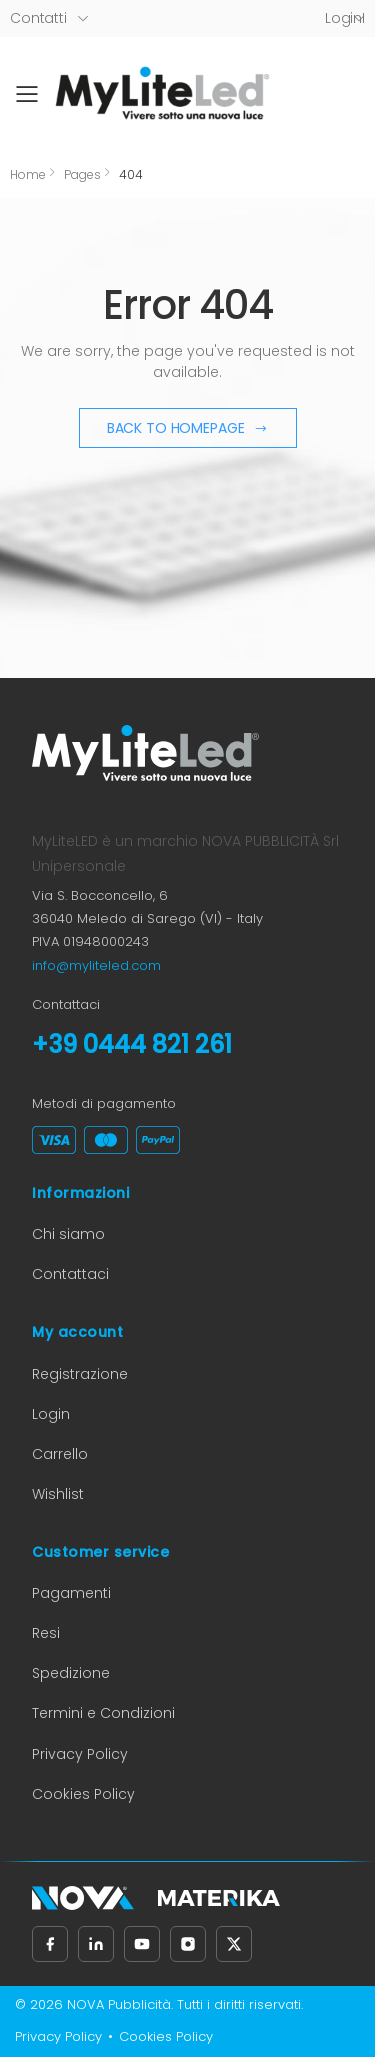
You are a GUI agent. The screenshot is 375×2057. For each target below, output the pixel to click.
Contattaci (70, 1274)
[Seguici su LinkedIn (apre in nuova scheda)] (96, 1944)
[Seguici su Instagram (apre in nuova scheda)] (188, 1944)
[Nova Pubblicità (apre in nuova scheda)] (83, 1898)
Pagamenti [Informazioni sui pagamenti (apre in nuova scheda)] (71, 1593)
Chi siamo (68, 1234)
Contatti (38, 18)
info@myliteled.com (96, 965)
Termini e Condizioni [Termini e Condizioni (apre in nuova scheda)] (103, 1713)
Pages (82, 174)
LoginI (345, 18)
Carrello (60, 1454)
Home (28, 174)
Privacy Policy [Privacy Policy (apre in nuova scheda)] (80, 1754)
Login (51, 1414)
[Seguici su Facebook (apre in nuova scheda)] (50, 1944)
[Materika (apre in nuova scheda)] (219, 1898)
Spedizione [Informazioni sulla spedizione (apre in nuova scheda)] (71, 1673)
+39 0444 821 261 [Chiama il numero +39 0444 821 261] (132, 1044)
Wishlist (58, 1494)
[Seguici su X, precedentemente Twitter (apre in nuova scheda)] (234, 1944)
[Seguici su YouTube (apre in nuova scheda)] (142, 1944)
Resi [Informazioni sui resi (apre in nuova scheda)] (46, 1633)
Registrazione (80, 1374)
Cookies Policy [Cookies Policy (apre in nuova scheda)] (83, 1794)
